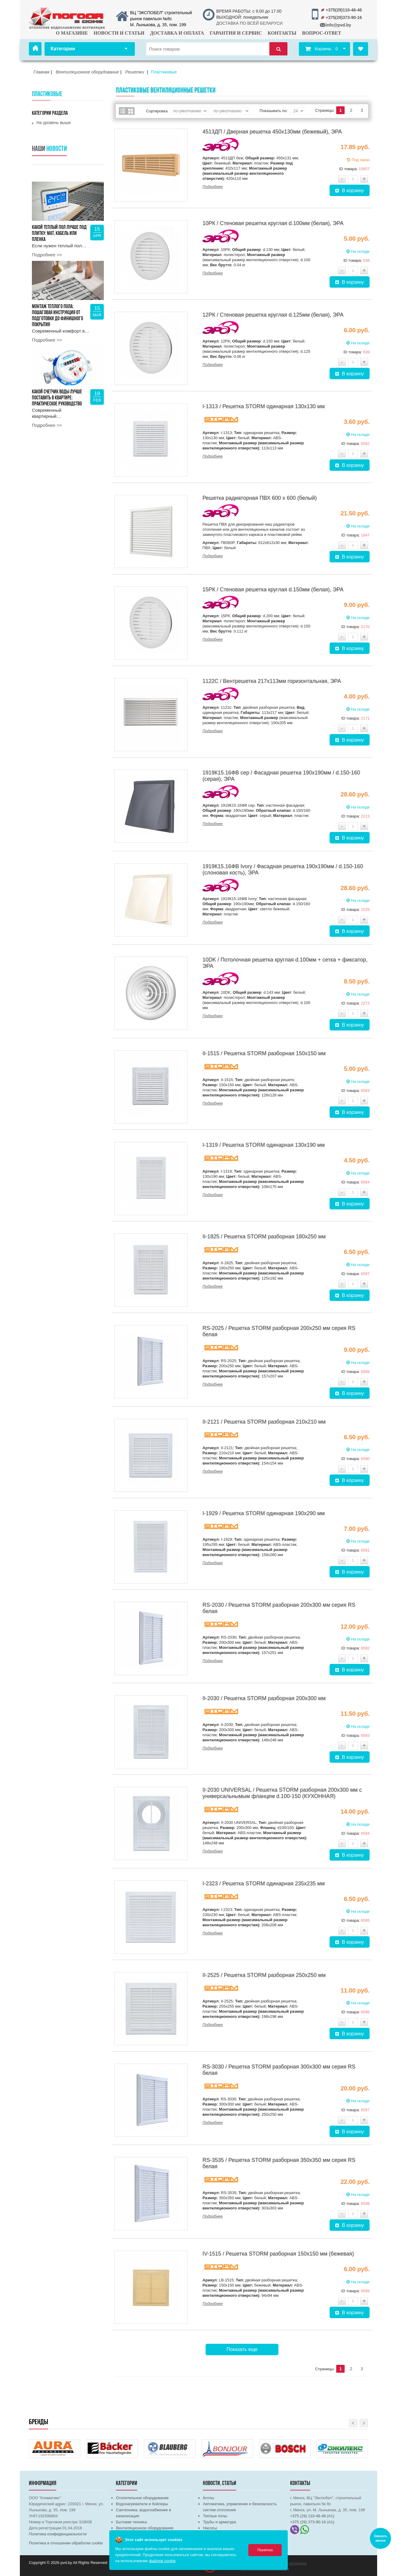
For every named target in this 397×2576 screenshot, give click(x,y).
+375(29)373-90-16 (344, 17)
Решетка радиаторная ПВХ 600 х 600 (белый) (260, 498)
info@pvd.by (338, 25)
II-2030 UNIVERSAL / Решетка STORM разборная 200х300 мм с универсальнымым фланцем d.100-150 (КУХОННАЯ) (282, 1793)
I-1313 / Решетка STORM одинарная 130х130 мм (264, 406)
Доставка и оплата (177, 33)
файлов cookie (162, 2561)
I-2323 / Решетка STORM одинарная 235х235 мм (264, 1883)
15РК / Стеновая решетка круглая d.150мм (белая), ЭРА (273, 589)
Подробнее (213, 186)
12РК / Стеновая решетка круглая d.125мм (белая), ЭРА (273, 315)
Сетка (131, 111)
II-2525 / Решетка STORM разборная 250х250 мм (264, 1975)
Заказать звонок (380, 2538)
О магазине (72, 33)
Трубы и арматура (219, 2522)
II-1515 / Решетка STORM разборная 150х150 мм (264, 1053)
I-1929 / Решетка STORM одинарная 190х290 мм (264, 1513)
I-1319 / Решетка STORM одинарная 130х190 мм (264, 1145)
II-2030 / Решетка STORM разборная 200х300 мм (264, 1698)
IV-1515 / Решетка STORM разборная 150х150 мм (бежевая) (278, 2254)
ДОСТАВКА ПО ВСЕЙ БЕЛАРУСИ (249, 23)
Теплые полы (215, 2516)
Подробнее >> (47, 254)
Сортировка (156, 111)
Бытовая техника (131, 2522)
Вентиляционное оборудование (144, 2528)
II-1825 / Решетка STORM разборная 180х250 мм (264, 1236)
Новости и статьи (119, 33)
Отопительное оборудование (142, 2498)
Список (123, 111)
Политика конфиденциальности (58, 2534)
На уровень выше (53, 122)
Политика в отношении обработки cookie (66, 2543)
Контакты (282, 33)
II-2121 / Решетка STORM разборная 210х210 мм (264, 1422)
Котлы (208, 2498)
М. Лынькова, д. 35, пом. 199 (158, 24)
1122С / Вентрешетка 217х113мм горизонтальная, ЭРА (272, 681)
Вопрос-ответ (321, 33)
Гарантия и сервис (236, 33)
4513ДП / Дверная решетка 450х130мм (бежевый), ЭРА (272, 132)
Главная (35, 48)
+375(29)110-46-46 (344, 10)
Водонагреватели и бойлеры (142, 2504)
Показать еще (242, 2349)
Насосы (210, 2528)
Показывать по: (274, 110)
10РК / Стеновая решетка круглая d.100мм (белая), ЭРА (273, 223)
